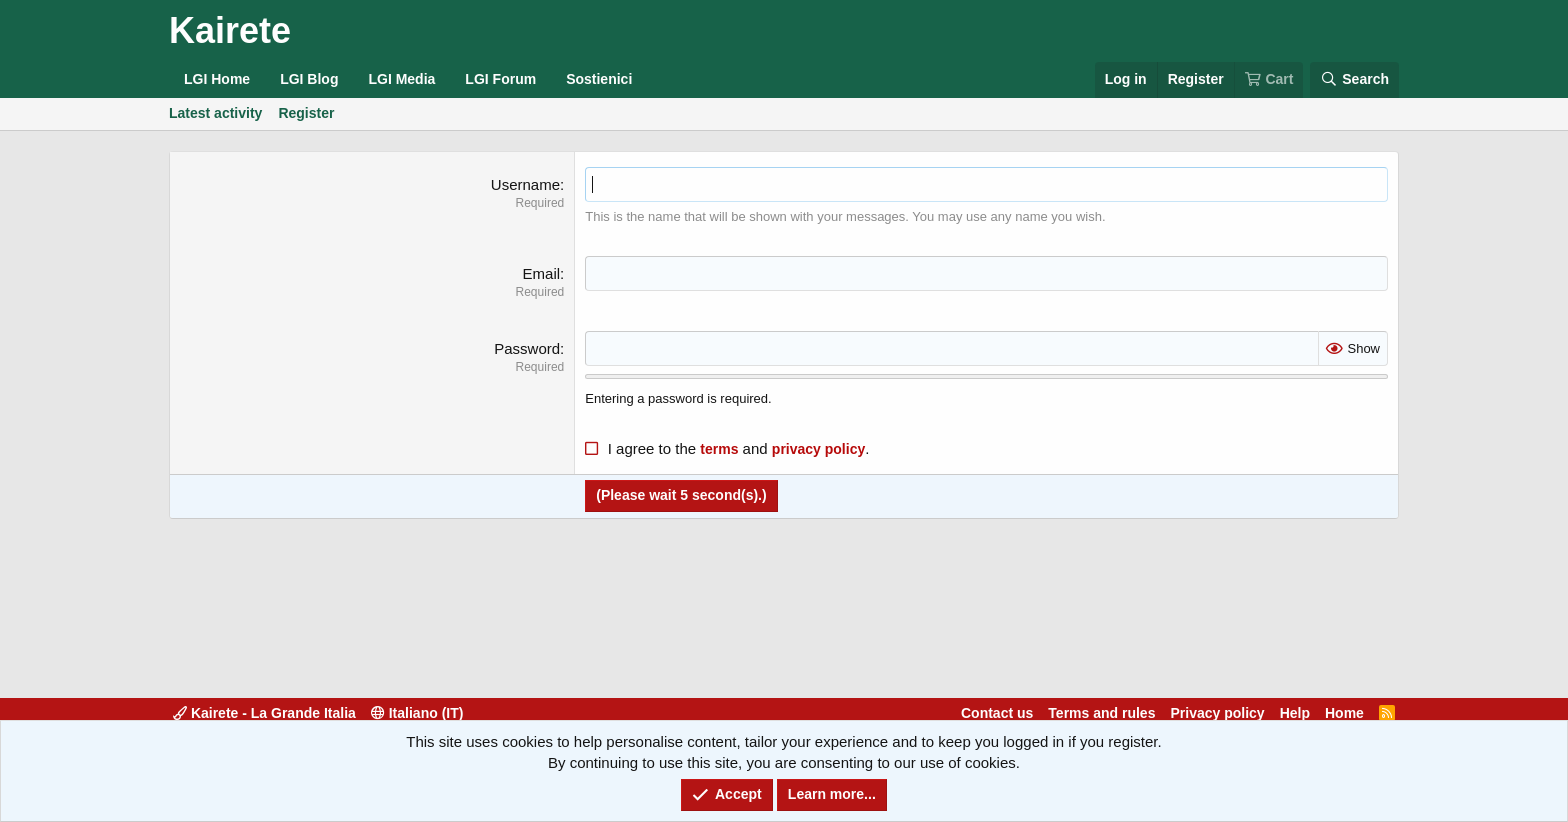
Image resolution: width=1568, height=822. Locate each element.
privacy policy (818, 449)
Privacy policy (1217, 713)
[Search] (1354, 80)
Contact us (997, 713)
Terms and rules (1101, 713)
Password (527, 348)
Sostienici (599, 79)
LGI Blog (309, 79)
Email (542, 273)
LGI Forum (500, 79)
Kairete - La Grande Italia (264, 713)
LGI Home (217, 79)
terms (719, 449)
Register (306, 113)
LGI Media (401, 79)
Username (525, 184)
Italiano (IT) (417, 713)
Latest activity (215, 113)
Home (1344, 713)
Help (1295, 713)
